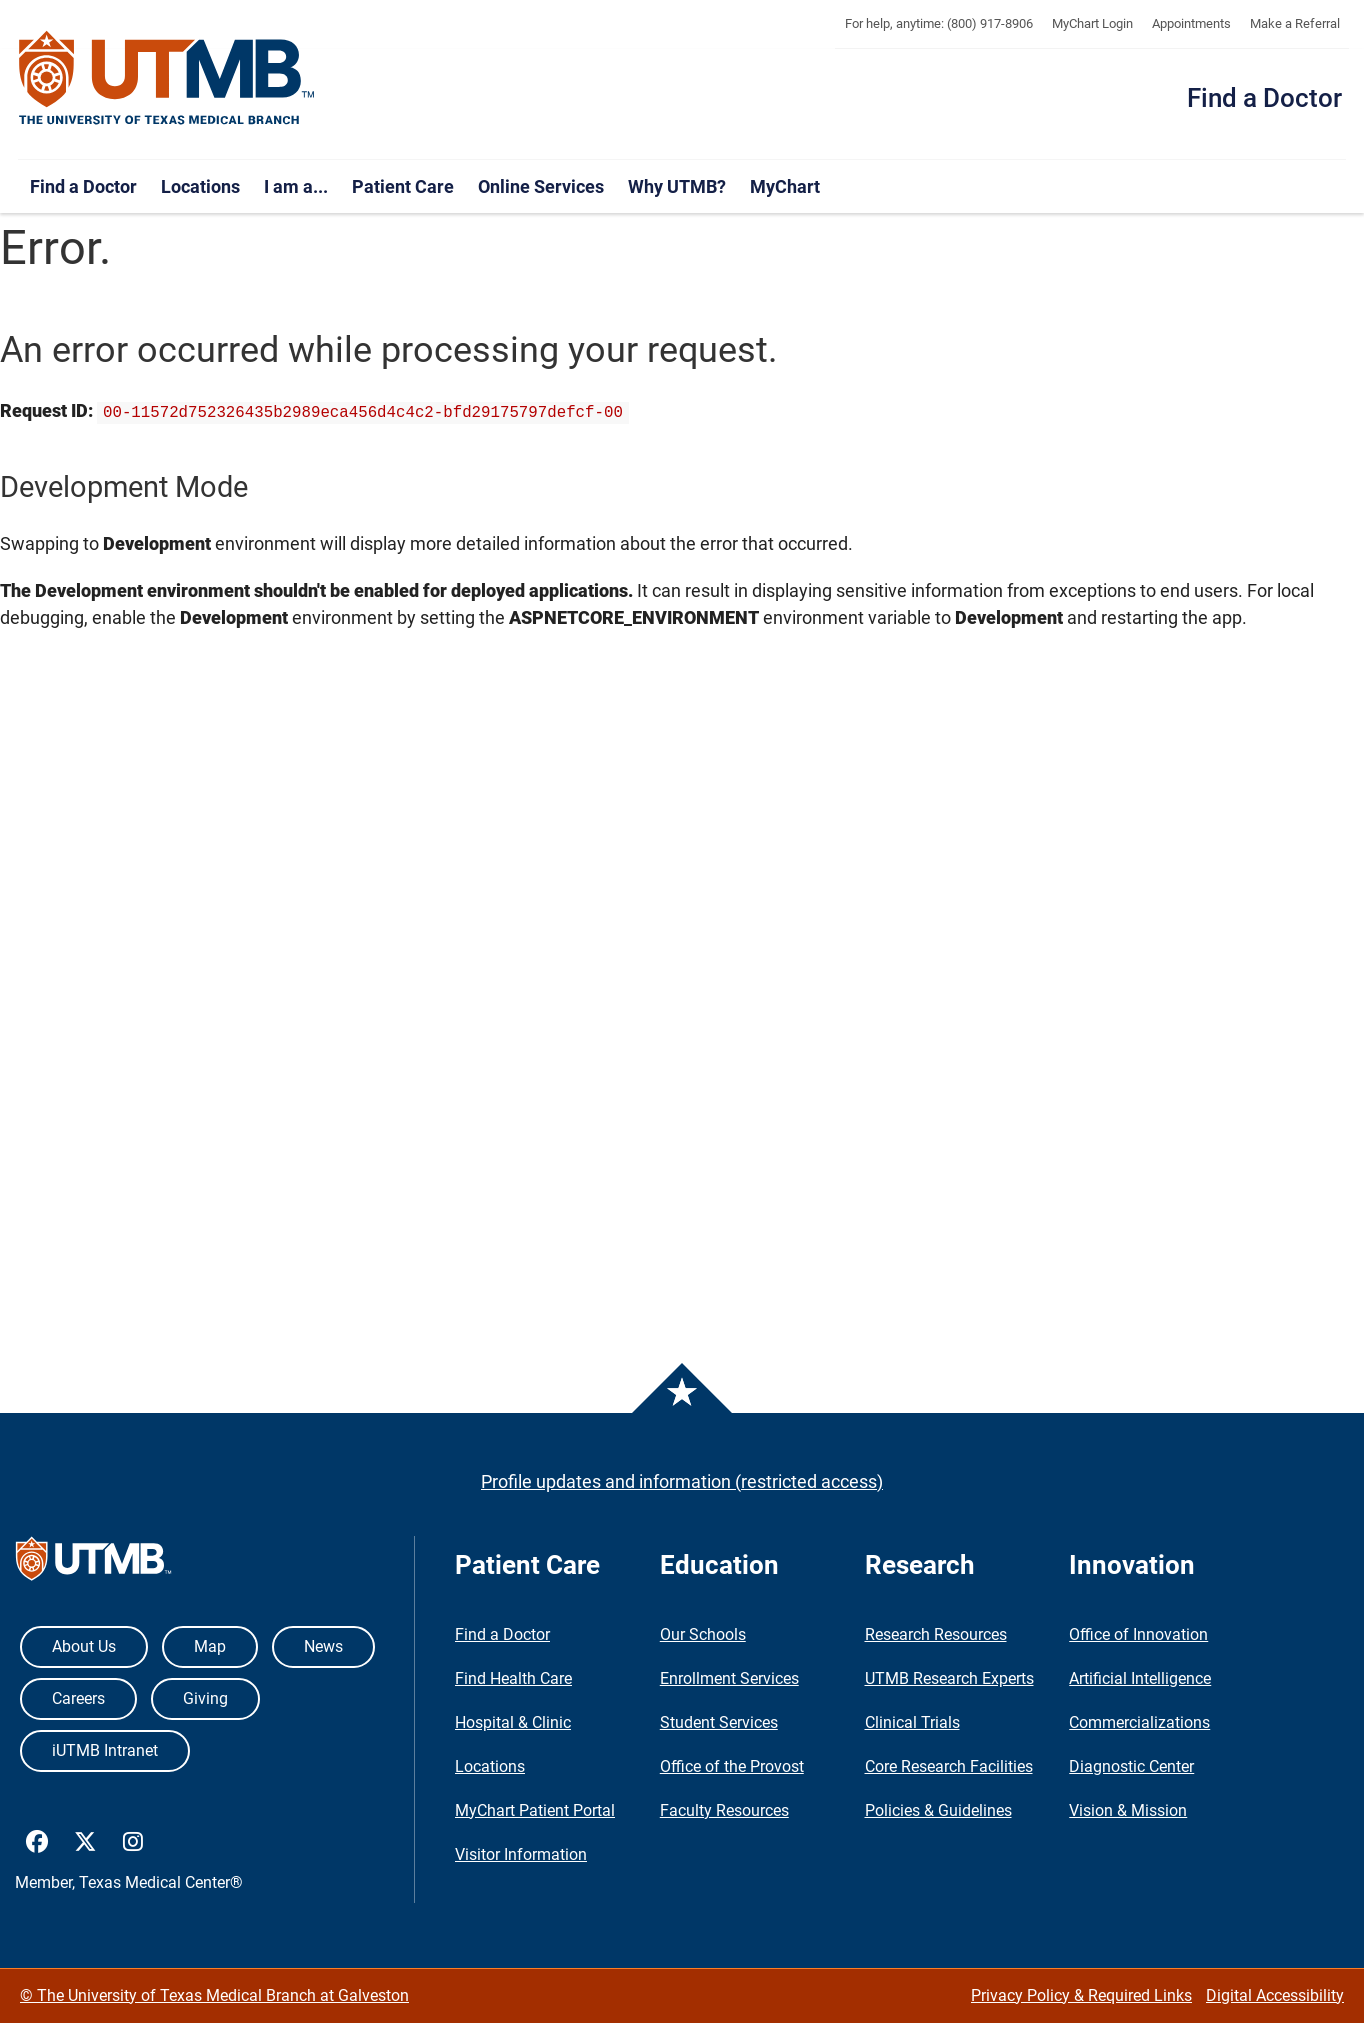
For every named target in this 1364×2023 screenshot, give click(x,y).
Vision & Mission (1128, 1810)
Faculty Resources (724, 1810)
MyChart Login (1092, 23)
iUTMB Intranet (105, 1750)
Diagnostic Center (1131, 1766)
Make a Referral (1295, 23)
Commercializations (1139, 1722)
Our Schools (703, 1634)
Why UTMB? (677, 186)
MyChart (785, 186)
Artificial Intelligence (1140, 1678)
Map (210, 1646)
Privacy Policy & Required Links (1081, 1995)
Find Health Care (513, 1678)
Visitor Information (521, 1854)
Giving (205, 1698)
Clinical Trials (912, 1722)
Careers (78, 1698)
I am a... (296, 186)
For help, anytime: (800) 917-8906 (939, 23)
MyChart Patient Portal (535, 1810)
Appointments (1191, 23)
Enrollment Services (729, 1678)
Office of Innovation (1138, 1634)
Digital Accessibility (1275, 1995)
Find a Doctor (1264, 98)
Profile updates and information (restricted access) (682, 1481)
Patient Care (403, 186)
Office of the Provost (732, 1766)
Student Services (719, 1722)
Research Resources (936, 1634)
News (323, 1646)
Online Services (541, 186)
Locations (200, 186)
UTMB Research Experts (949, 1678)
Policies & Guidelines (938, 1810)
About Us (84, 1646)
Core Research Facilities (949, 1766)
